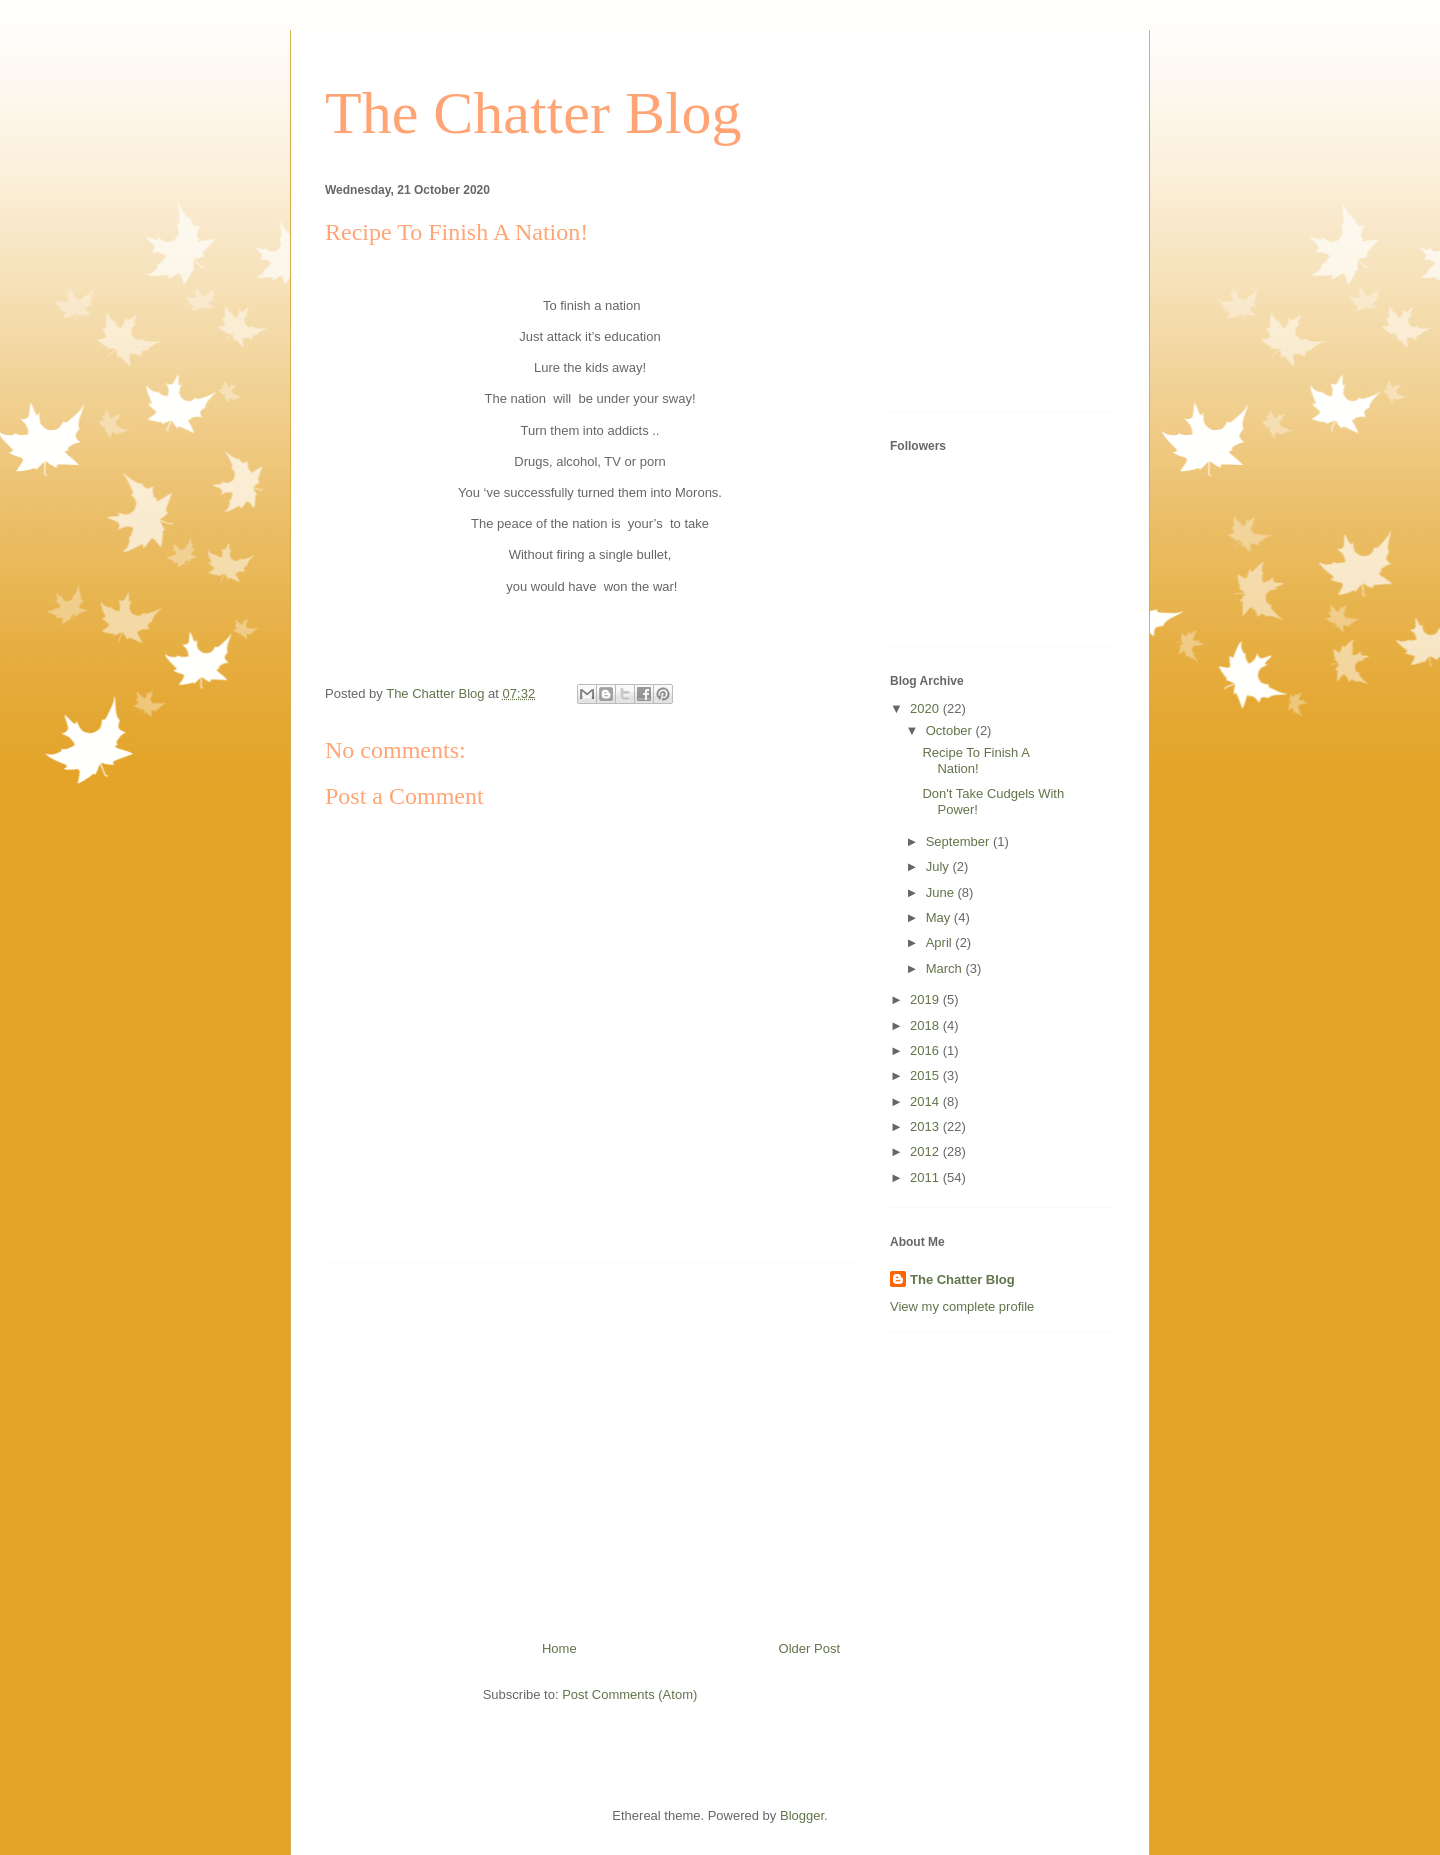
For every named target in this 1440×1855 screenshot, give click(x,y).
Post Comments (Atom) (629, 1694)
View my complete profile (962, 1306)
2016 (926, 1050)
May (940, 917)
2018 (926, 1025)
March (946, 968)
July (939, 866)
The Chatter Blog (533, 113)
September (959, 841)
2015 (926, 1075)
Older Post (809, 1648)
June (942, 892)
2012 (926, 1151)
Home (559, 1648)
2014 (926, 1101)
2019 (926, 999)
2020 (926, 708)
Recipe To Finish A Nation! (975, 760)
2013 (926, 1126)
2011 (926, 1177)
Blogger (802, 1815)
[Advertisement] (590, 1444)
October (951, 730)
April (941, 942)
